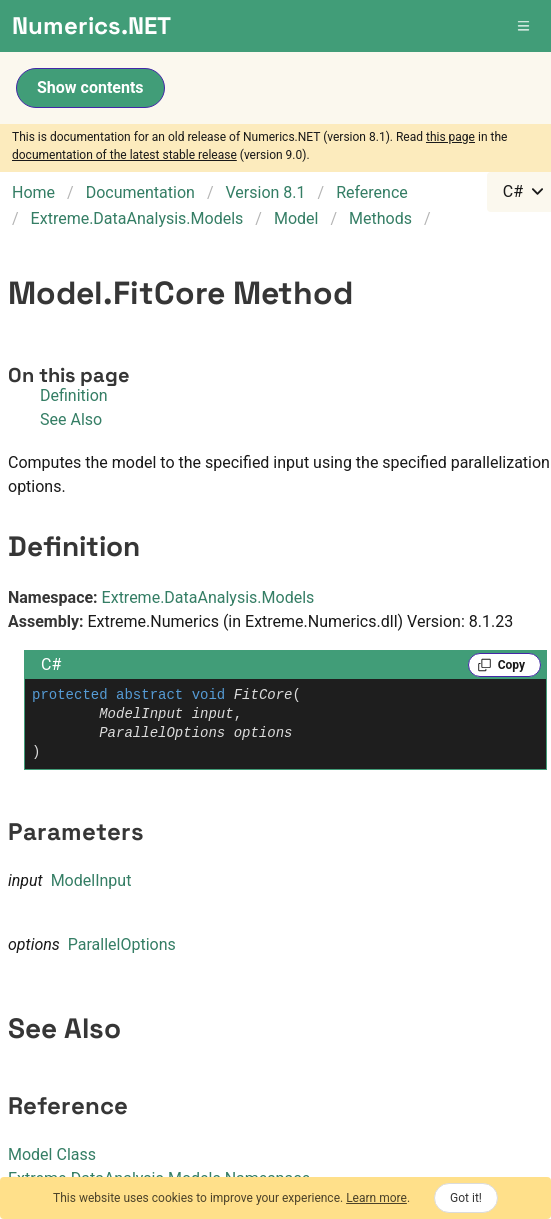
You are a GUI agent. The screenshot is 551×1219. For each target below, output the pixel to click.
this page (450, 137)
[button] (525, 26)
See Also (71, 419)
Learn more (376, 1198)
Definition (74, 395)
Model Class (52, 1154)
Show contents (90, 87)
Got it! (466, 1198)
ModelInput (91, 880)
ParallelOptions (122, 944)
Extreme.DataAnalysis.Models (208, 597)
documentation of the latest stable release (124, 155)
